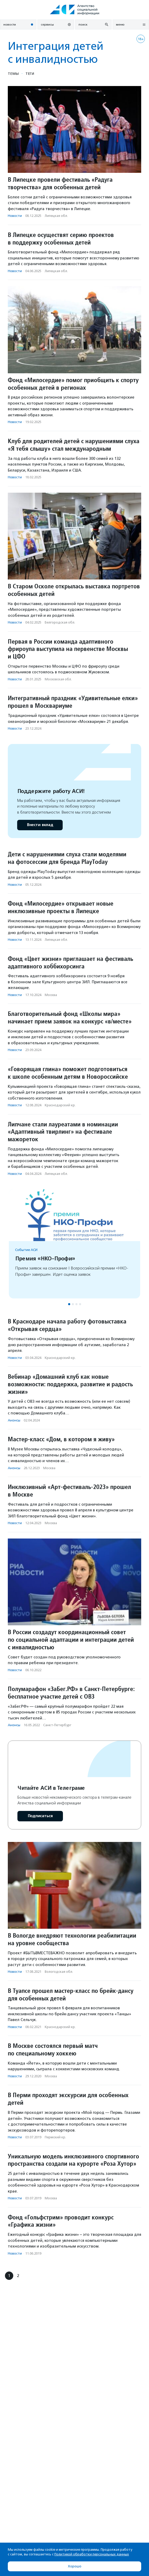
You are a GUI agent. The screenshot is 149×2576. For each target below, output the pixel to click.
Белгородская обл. (60, 622)
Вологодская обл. (59, 1972)
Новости (15, 216)
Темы (13, 73)
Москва (51, 995)
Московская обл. (58, 679)
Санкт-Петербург (57, 1725)
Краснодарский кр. (60, 1105)
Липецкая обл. (56, 216)
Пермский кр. (55, 2137)
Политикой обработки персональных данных (91, 2554)
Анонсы (14, 1420)
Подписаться (40, 1816)
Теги (29, 73)
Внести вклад (40, 824)
